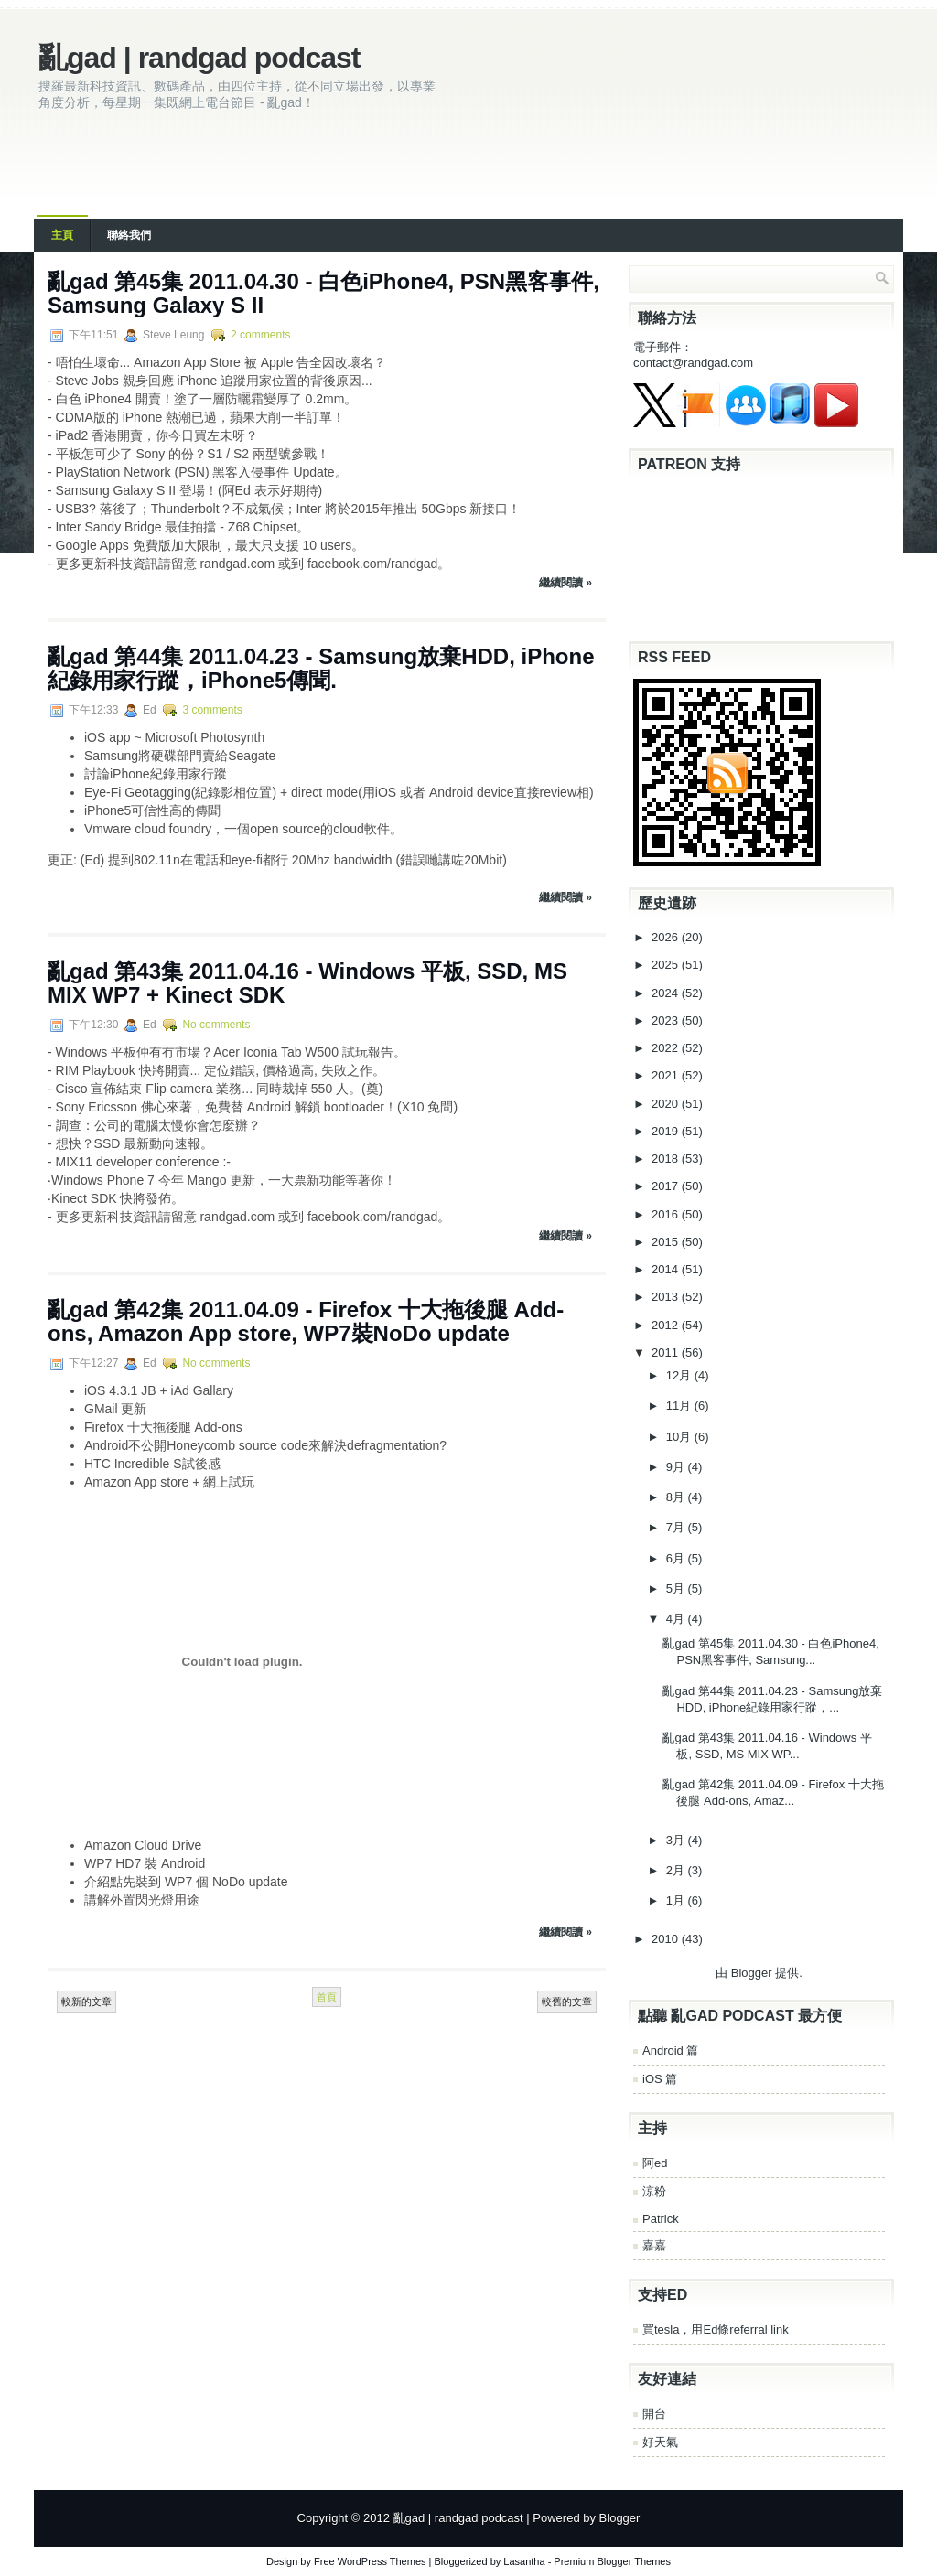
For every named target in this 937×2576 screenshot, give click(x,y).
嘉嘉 (654, 2245)
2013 (667, 1297)
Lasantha (523, 2561)
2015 (667, 1242)
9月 (677, 1467)
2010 (667, 1939)
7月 (677, 1527)
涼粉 (654, 2191)
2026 (667, 937)
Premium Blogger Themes (612, 2561)
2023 (667, 1020)
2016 (667, 1214)
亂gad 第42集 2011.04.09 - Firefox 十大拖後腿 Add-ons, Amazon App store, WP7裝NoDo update (306, 1321)
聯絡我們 (129, 235)
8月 (677, 1497)
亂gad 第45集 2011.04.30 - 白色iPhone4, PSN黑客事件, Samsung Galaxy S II (323, 293)
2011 (667, 1352)
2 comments (260, 334)
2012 (667, 1325)
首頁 (327, 1996)
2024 (667, 993)
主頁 (62, 235)
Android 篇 (670, 2050)
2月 (677, 1870)
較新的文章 (86, 2001)
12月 (680, 1375)
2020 (667, 1104)
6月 (677, 1558)
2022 (667, 1048)
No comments (216, 1024)
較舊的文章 (567, 2001)
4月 (677, 1619)
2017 (667, 1186)
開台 (654, 2413)
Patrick (660, 2219)
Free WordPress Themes (369, 2561)
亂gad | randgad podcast (199, 57)
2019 (667, 1131)
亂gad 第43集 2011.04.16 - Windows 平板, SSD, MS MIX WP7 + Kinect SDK (307, 983)
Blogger (751, 1973)
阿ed (654, 2163)
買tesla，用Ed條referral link (715, 2329)
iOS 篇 (659, 2079)
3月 (677, 1840)
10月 (680, 1437)
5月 (677, 1588)
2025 (667, 964)
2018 (667, 1158)
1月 (677, 1900)
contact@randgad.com (693, 363)
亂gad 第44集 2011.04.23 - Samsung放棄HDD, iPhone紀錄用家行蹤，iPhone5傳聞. (321, 668)
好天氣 (660, 2442)
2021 (667, 1075)
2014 (667, 1269)
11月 (680, 1405)
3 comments (212, 709)
